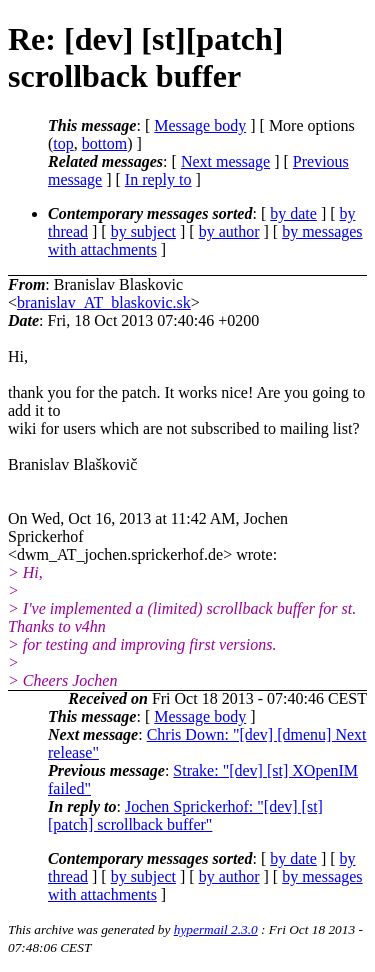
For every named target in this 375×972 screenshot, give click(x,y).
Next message (225, 161)
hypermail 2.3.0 (216, 929)
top (63, 143)
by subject (143, 231)
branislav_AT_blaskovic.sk (104, 302)
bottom (104, 143)
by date (293, 213)
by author (229, 231)
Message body (200, 125)
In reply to (158, 179)
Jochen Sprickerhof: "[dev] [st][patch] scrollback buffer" (185, 815)
